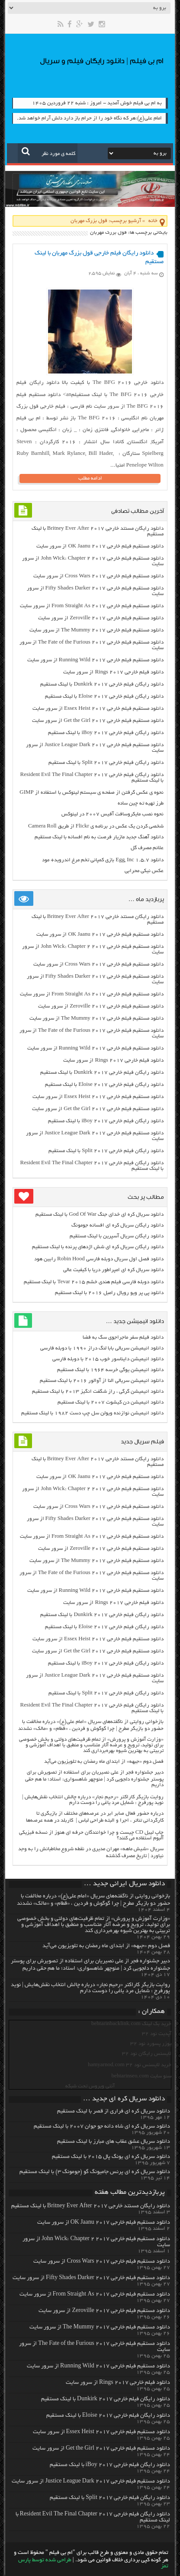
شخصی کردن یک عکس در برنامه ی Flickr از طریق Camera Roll (96, 826)
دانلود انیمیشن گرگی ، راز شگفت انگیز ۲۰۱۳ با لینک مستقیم (98, 1391)
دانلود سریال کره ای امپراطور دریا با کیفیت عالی (113, 1270)
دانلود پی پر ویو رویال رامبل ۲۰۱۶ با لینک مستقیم (109, 1293)
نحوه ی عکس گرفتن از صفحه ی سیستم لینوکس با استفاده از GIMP (91, 792)
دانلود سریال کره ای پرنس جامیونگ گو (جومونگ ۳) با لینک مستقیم (94, 2172)
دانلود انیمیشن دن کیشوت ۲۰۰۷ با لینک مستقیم (111, 1402)
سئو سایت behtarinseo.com (141, 2076)
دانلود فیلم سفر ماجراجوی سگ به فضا (123, 1337)
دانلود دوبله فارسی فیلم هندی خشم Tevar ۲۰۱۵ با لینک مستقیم (93, 1282)
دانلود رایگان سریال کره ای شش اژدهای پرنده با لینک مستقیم (98, 1247)
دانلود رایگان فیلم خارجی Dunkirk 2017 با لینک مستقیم (101, 684)
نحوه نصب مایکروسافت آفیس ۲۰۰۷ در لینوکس (112, 814)
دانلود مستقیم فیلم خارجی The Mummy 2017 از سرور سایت (96, 630)
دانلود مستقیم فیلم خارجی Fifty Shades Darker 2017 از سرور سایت (91, 2278)
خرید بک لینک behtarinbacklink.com (131, 2024)
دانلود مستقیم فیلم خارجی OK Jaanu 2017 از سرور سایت (99, 546)
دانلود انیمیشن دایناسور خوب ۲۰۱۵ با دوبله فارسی (108, 1359)
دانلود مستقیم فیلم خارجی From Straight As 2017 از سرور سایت (92, 606)
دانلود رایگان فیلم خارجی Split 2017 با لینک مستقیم (106, 763)
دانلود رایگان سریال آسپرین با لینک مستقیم (117, 1236)
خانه (153, 221)
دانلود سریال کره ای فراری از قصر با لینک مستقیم (113, 2112)
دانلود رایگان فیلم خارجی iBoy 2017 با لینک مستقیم (105, 733)
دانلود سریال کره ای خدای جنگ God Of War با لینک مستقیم (99, 1214)
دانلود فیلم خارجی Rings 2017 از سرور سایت (113, 672)
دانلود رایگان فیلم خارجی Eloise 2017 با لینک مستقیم (104, 696)
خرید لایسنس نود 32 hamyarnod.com (129, 2065)
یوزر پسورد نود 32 (150, 2044)
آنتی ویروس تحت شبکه (90, 2086)
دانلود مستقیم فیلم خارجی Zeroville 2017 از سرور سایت (101, 618)
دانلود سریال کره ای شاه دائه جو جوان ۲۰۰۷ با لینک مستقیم (102, 2127)
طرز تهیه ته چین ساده (141, 803)
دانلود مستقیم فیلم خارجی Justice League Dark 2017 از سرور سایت (91, 2482)
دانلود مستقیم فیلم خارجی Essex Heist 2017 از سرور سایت (98, 709)
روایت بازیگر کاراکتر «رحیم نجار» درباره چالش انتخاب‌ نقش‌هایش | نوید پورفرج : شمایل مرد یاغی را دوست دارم (93, 1800)
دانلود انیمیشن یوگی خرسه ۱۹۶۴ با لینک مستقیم (110, 1370)
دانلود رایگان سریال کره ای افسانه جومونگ (117, 1225)
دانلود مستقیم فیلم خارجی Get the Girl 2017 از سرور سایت (98, 721)
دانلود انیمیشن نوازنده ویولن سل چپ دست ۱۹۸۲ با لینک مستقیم (92, 1413)
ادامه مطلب (90, 478)
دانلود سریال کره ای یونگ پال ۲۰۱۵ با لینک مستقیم (111, 2157)
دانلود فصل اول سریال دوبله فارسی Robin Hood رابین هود (99, 1259)
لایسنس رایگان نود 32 (146, 2054)
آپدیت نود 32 (156, 2034)
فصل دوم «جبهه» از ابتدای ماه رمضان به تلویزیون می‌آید (104, 1762)
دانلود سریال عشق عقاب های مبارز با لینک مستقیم (113, 2142)
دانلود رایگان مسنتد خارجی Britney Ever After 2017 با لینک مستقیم (90, 2206)
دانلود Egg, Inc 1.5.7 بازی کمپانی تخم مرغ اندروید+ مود (103, 860)
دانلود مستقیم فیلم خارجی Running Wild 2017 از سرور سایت (95, 660)
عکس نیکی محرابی (144, 871)
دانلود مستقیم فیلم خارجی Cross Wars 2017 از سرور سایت (98, 576)
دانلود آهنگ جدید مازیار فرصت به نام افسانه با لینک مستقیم (99, 837)
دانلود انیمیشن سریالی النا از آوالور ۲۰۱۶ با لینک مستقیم (102, 1381)
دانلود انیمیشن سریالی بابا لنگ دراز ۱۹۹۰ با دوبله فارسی (102, 1348)
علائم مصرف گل (147, 848)
